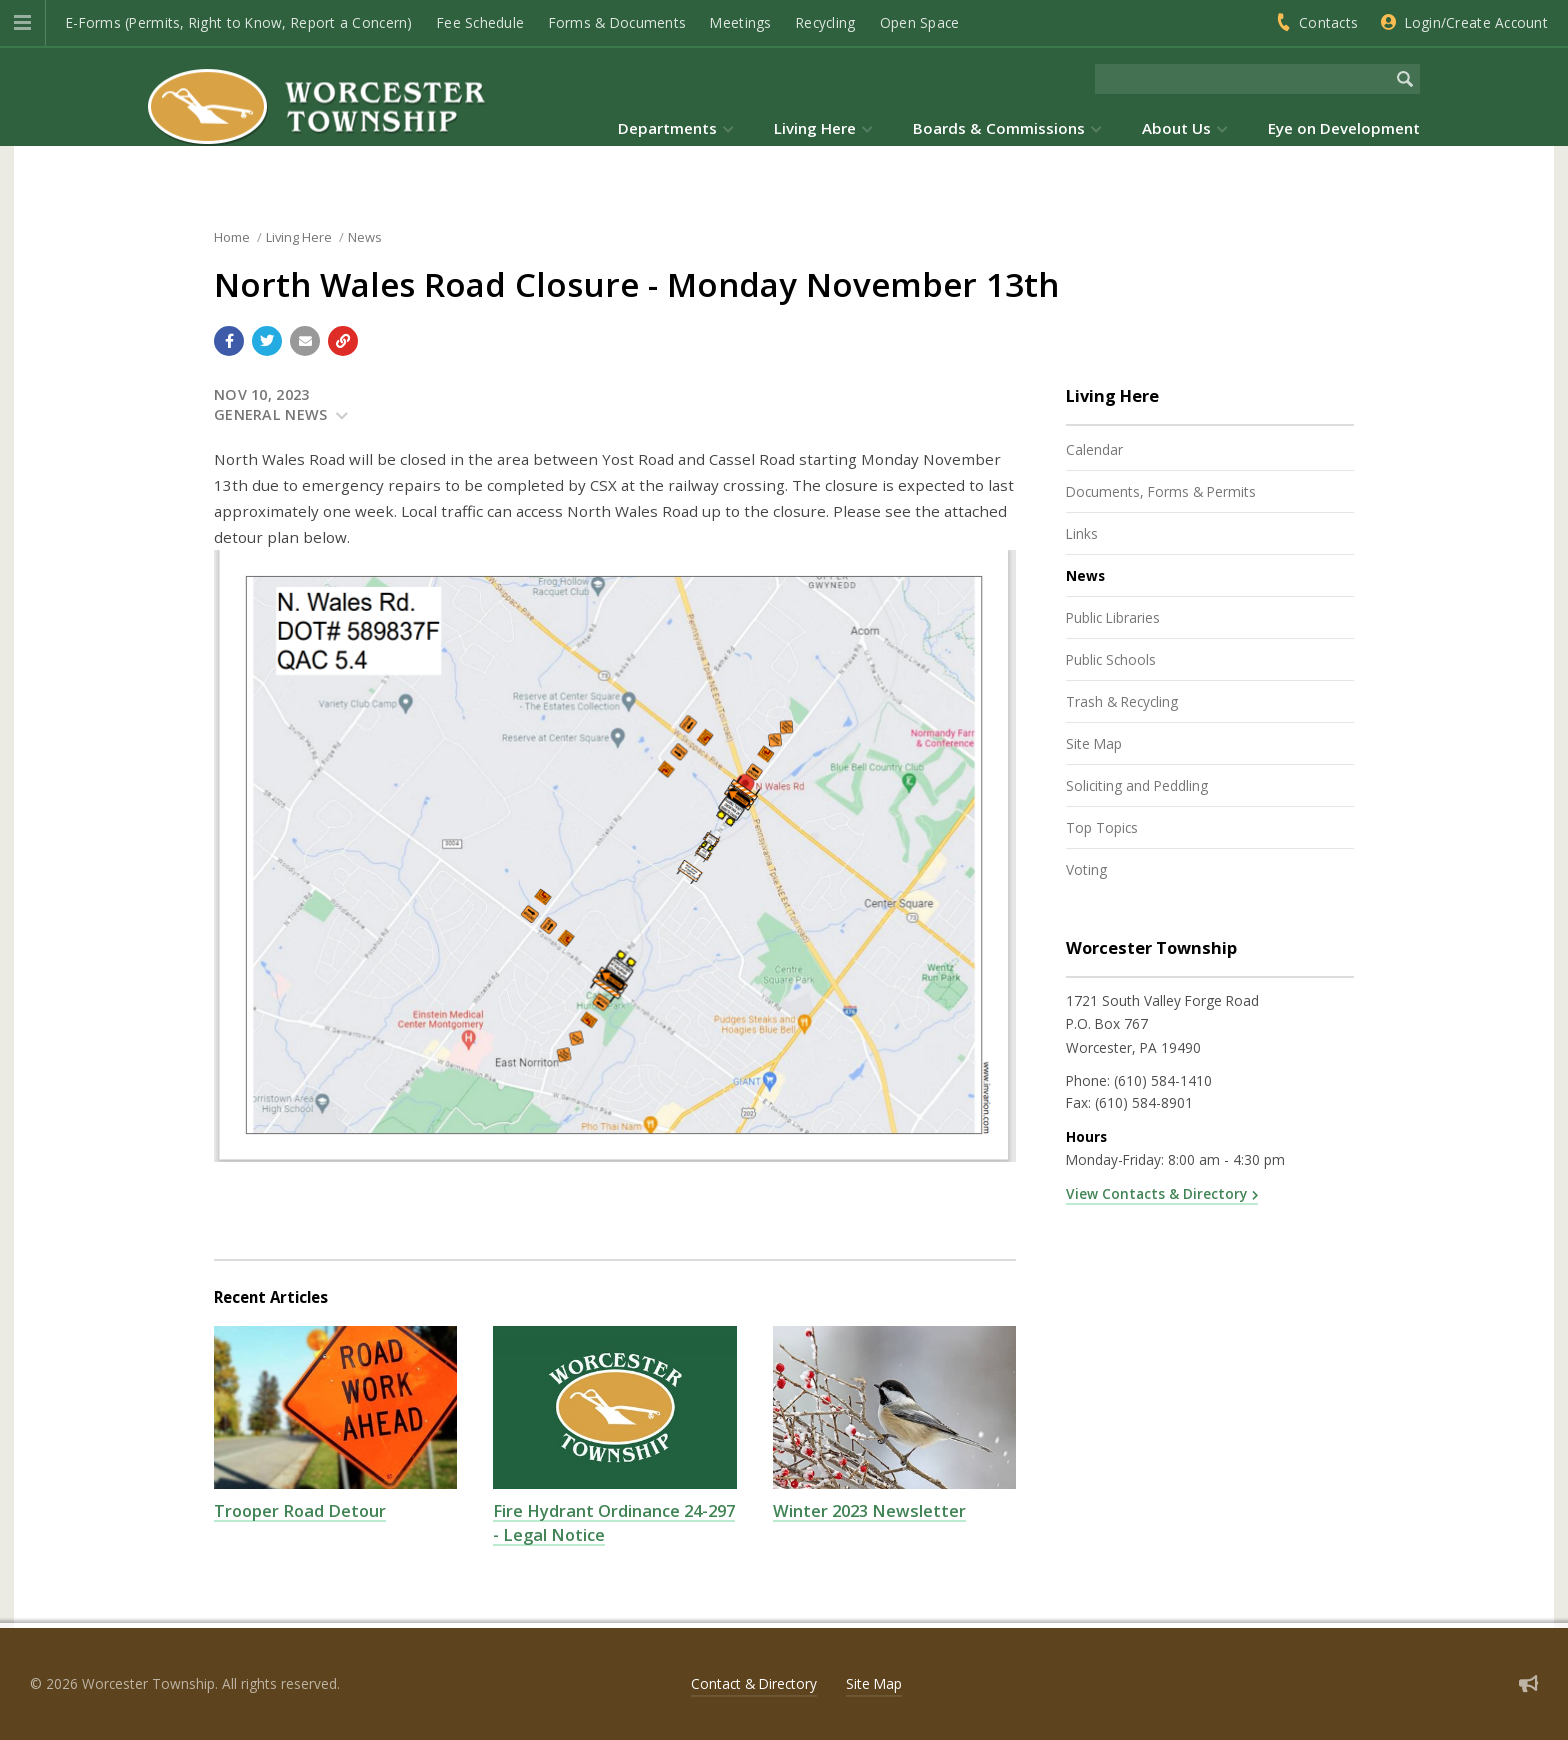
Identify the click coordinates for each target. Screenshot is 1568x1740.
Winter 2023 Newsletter (869, 1510)
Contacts (1328, 22)
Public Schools (1111, 659)
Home (232, 237)
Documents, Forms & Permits (1161, 491)
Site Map (1094, 743)
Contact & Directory (754, 1683)
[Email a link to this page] (305, 341)
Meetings (740, 22)
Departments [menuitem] (667, 128)
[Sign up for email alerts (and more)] (1528, 1683)
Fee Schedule (480, 22)
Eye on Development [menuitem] (1344, 128)
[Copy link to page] (343, 341)
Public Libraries (1113, 617)
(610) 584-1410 (1163, 1080)
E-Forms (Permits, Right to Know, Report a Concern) (239, 22)
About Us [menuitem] (1176, 128)
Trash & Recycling (1122, 701)
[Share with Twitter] (267, 341)
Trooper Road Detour (300, 1510)
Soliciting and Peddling (1137, 785)
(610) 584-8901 (1144, 1102)
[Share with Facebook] (229, 341)
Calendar (1094, 449)
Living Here (299, 237)
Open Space (920, 22)
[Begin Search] (1405, 79)
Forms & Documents (618, 22)
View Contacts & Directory (1156, 1193)
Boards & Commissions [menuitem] (999, 128)
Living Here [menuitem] (815, 128)
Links (1082, 533)
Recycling (825, 22)
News (365, 237)
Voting (1086, 869)
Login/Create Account (1476, 22)
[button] (22, 23)
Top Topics (1102, 827)
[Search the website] (1242, 79)
